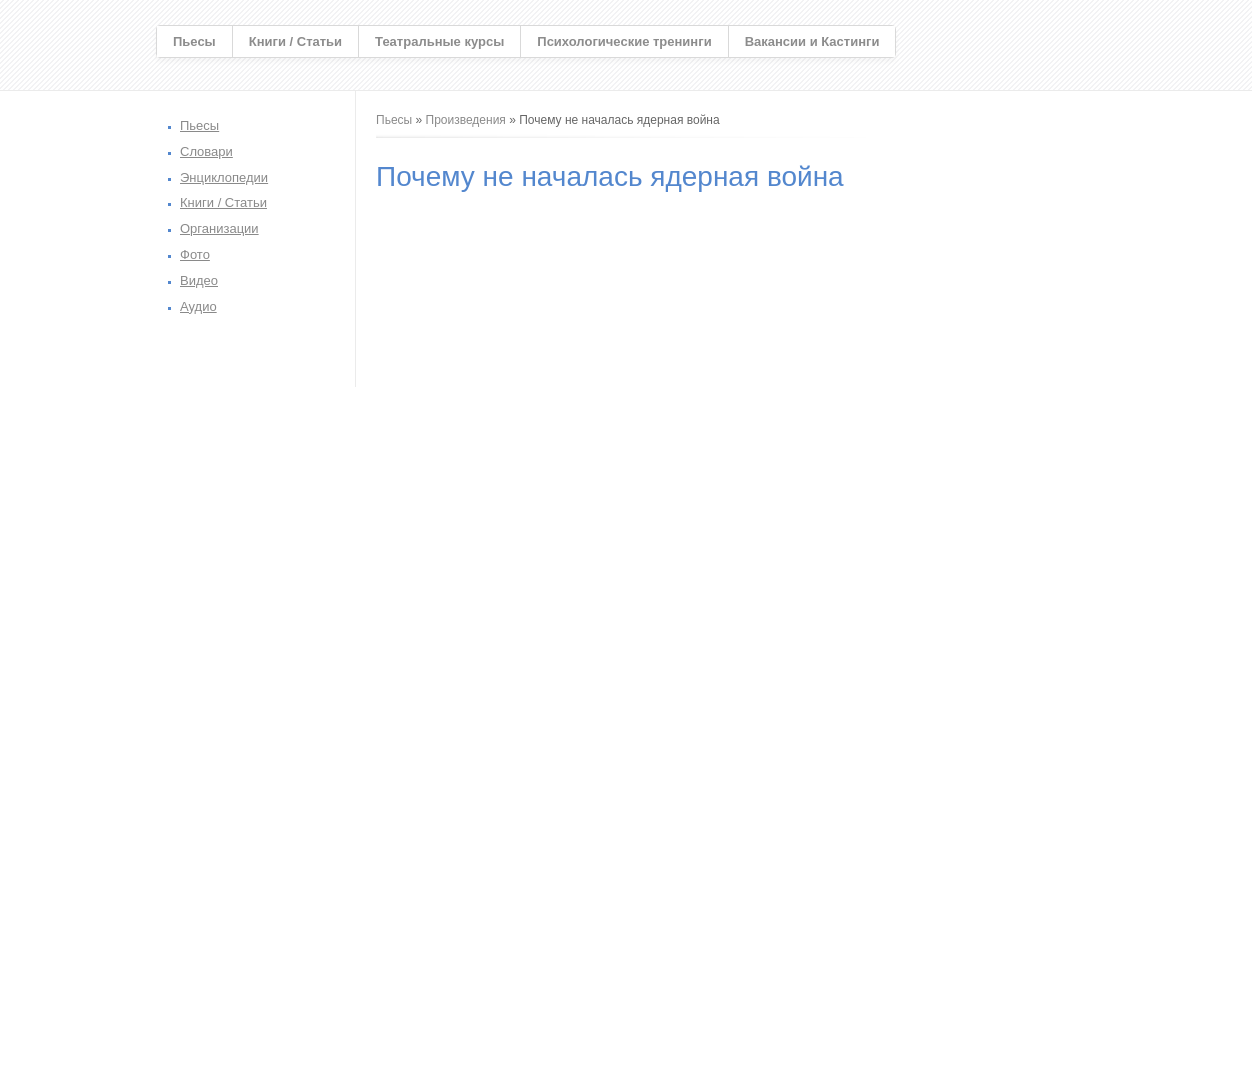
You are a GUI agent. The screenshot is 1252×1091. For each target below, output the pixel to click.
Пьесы (194, 41)
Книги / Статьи (295, 41)
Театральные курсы (439, 41)
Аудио (198, 306)
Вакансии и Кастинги (812, 41)
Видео (199, 280)
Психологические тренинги (624, 41)
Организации (219, 228)
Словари (206, 151)
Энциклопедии (224, 177)
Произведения (466, 120)
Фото (195, 254)
